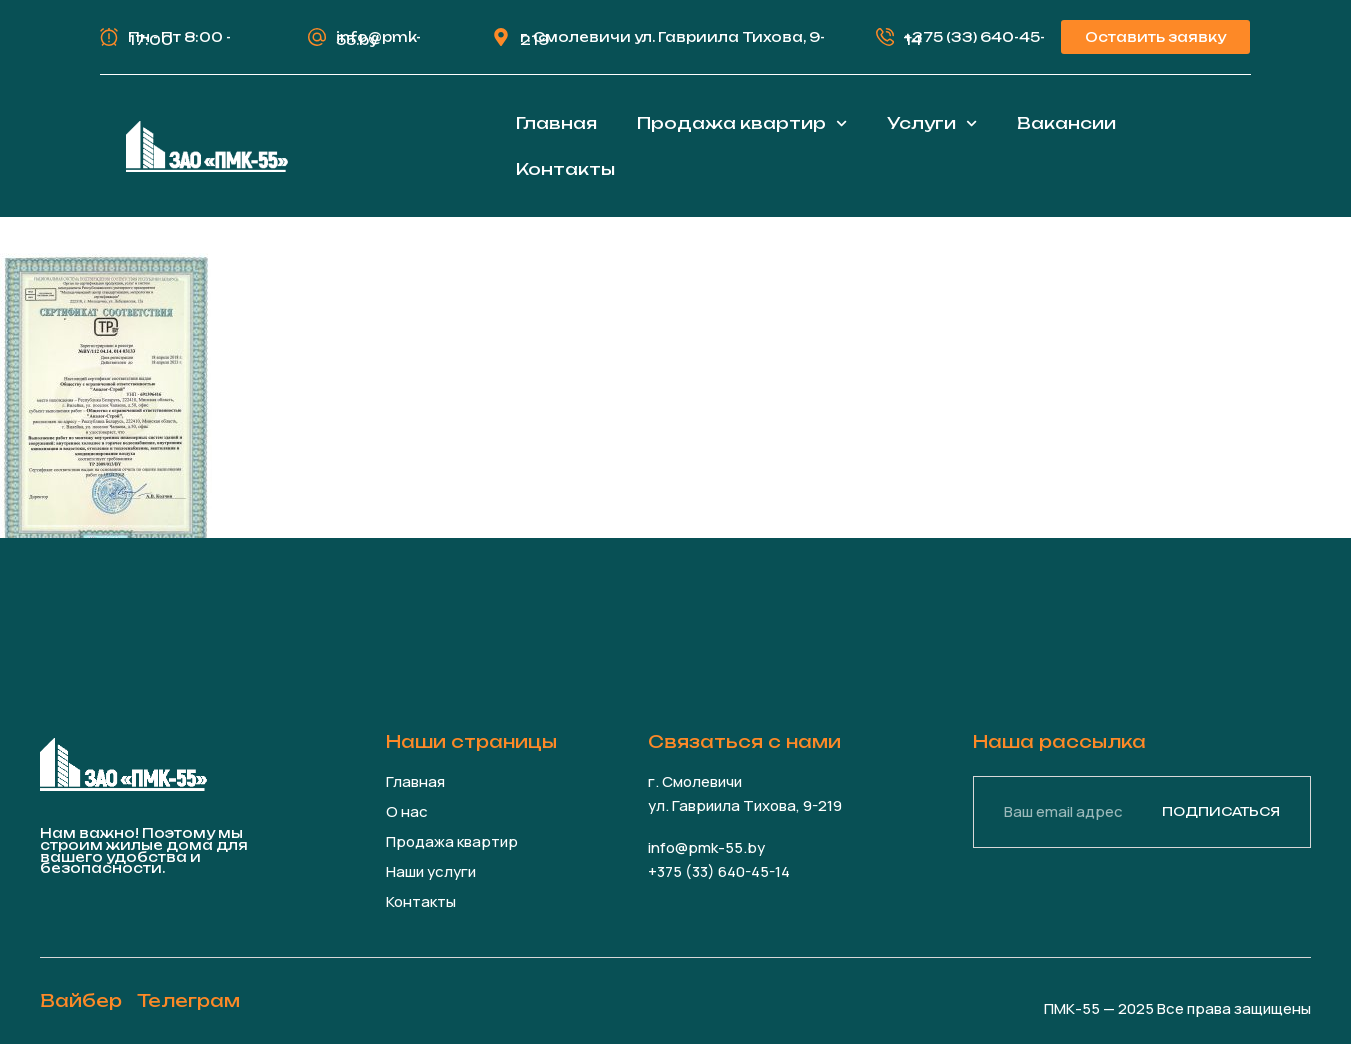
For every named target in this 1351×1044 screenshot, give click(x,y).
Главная (556, 123)
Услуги (932, 123)
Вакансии (1066, 123)
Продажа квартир (742, 123)
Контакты (565, 169)
